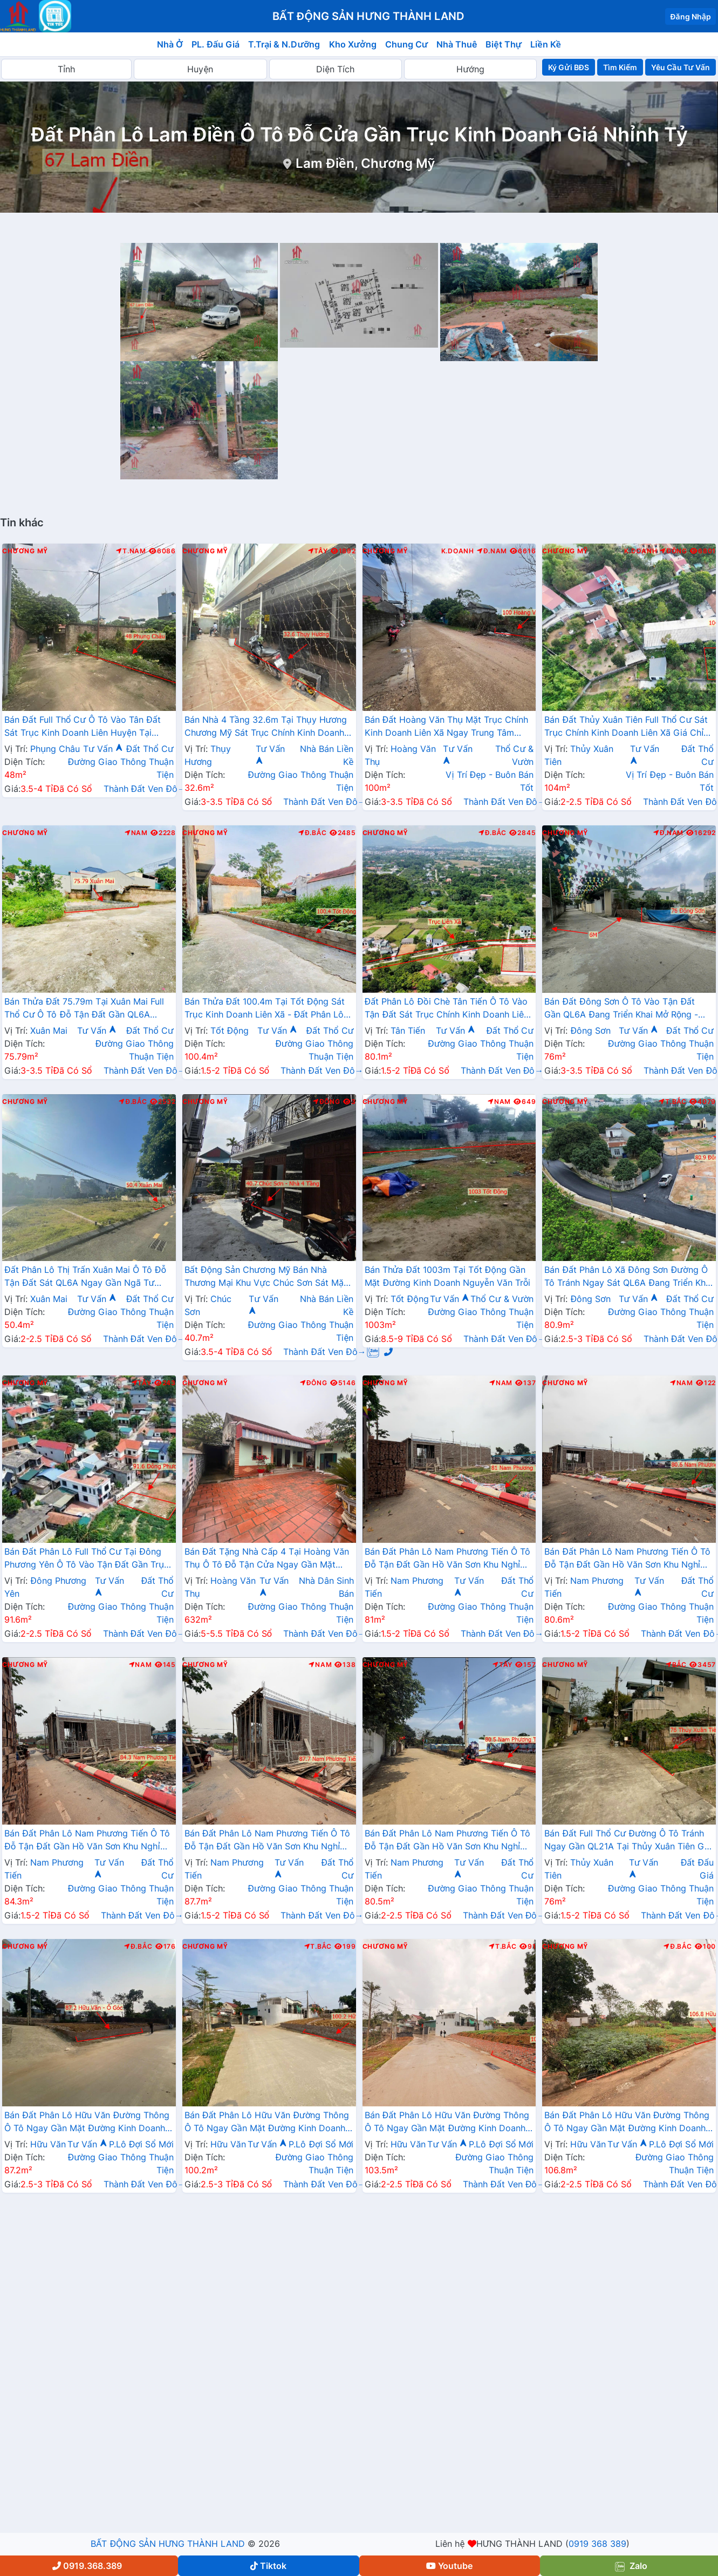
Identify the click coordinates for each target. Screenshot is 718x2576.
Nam (136, 833)
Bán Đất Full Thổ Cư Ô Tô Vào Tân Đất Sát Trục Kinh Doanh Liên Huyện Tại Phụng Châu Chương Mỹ (82, 727)
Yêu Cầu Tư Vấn (680, 67)
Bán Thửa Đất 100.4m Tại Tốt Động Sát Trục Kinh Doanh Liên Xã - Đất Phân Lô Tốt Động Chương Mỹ (264, 1009)
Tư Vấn (103, 748)
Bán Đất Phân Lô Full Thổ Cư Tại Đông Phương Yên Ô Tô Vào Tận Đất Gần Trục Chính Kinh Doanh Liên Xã (86, 1559)
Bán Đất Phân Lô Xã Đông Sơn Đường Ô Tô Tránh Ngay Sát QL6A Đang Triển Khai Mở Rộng (628, 1277)
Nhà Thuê (456, 44)
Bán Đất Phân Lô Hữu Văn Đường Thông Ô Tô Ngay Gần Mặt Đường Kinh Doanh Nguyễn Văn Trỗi (86, 2123)
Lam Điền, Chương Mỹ (365, 163)
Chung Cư (406, 44)
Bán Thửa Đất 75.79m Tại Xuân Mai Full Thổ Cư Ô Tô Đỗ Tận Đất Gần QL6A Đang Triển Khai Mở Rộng (84, 1009)
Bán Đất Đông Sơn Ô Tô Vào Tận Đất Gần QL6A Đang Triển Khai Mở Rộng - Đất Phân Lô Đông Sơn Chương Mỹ (621, 1009)
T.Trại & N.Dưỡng (284, 44)
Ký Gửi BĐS (568, 67)
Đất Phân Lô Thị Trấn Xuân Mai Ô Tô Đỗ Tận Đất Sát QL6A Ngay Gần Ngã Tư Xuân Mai (85, 1277)
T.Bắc (673, 1102)
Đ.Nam (492, 551)
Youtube (449, 2565)
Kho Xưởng (353, 44)
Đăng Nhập (690, 16)
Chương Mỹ (25, 551)
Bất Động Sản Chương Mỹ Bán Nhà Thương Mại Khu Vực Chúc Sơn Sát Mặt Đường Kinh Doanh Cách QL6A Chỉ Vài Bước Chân (265, 1277)
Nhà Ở (170, 44)
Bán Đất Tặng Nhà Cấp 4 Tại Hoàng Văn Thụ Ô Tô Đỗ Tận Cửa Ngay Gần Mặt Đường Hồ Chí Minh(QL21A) (267, 1559)
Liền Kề (545, 44)
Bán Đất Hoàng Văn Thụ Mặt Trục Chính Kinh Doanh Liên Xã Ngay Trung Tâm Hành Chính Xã (446, 727)
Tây (318, 551)
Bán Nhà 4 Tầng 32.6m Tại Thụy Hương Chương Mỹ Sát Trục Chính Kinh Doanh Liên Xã (265, 727)
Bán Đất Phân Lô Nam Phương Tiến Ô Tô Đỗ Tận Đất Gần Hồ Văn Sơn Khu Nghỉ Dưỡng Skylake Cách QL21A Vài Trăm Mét (447, 1559)
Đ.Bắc (312, 833)
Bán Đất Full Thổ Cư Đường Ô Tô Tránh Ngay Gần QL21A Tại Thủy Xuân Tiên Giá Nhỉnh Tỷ (628, 1841)
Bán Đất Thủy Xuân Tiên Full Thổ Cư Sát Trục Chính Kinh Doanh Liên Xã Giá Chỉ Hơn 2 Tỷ (626, 727)
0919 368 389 (597, 2543)
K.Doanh (457, 551)
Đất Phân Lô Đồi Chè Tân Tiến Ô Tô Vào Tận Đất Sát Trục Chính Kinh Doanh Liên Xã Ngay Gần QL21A (447, 1009)
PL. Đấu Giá (216, 44)
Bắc (676, 1665)
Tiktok (268, 2565)
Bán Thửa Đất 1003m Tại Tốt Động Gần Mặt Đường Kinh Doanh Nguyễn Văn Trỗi (448, 1276)
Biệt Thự (503, 44)
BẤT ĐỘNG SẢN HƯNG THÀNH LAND (168, 2543)
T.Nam (131, 551)
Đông (673, 551)
